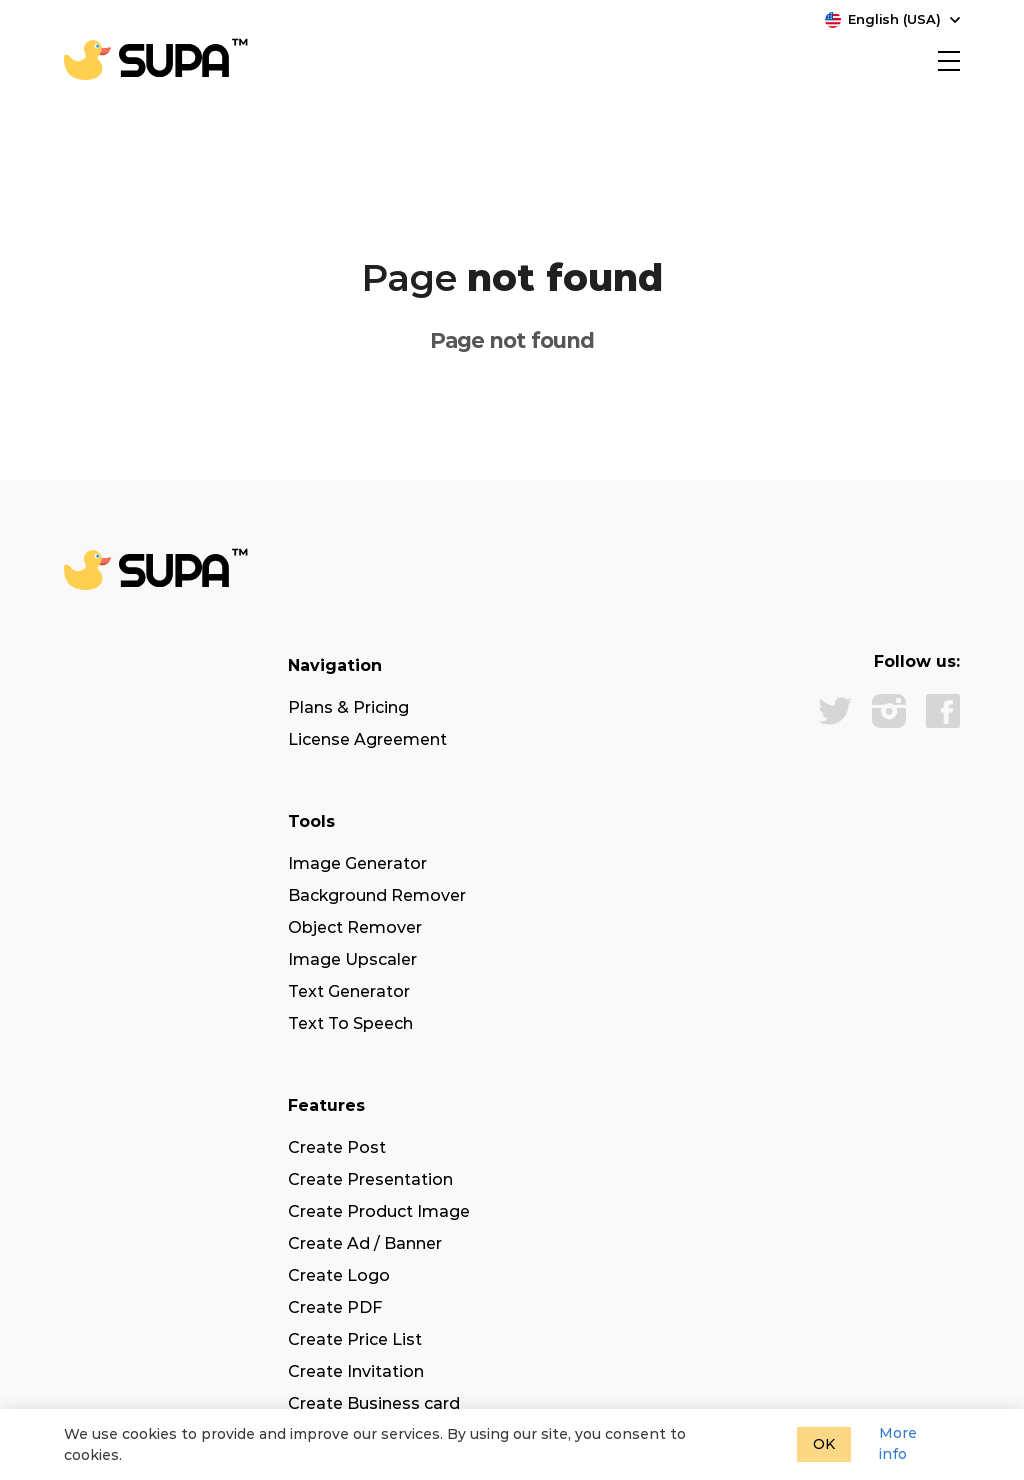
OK (824, 1444)
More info (898, 1443)
